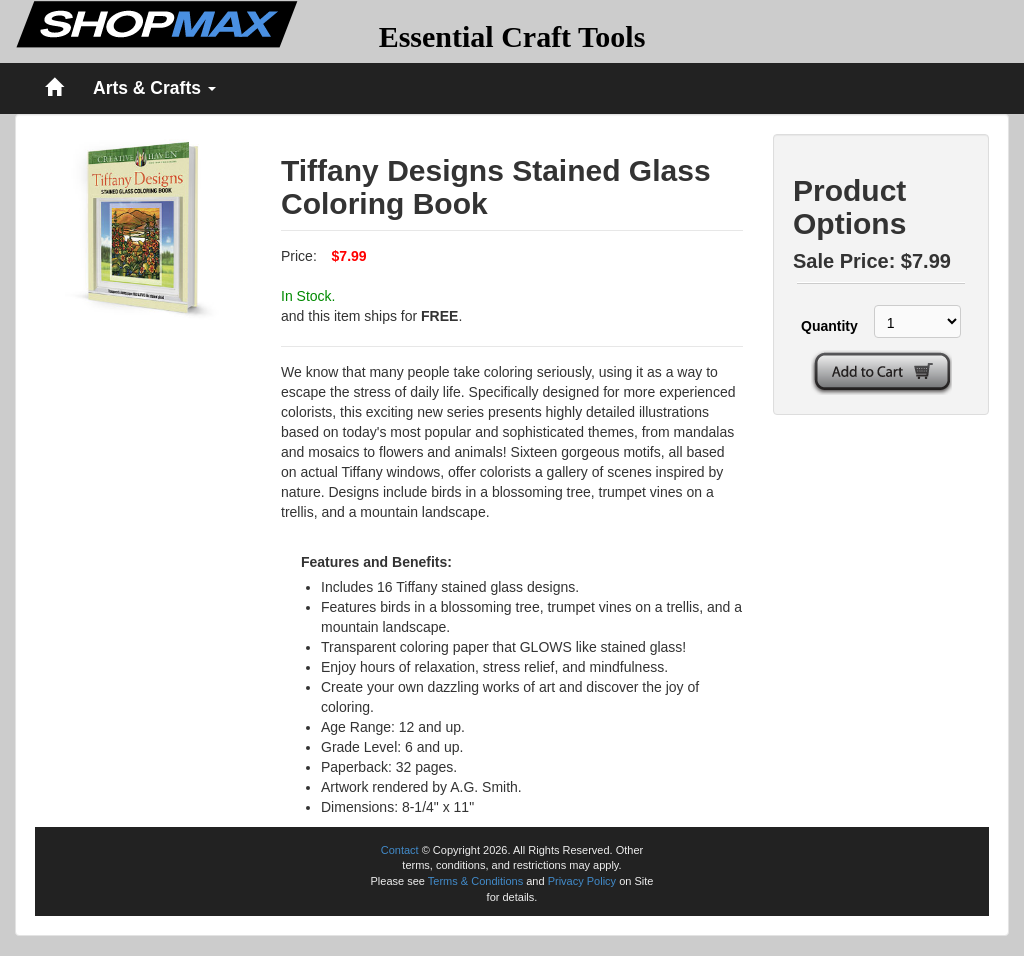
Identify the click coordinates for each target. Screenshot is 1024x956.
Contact (400, 850)
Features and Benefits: (376, 562)
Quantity (826, 326)
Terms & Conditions (475, 881)
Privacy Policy (582, 881)
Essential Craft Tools (512, 36)
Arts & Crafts (154, 88)
